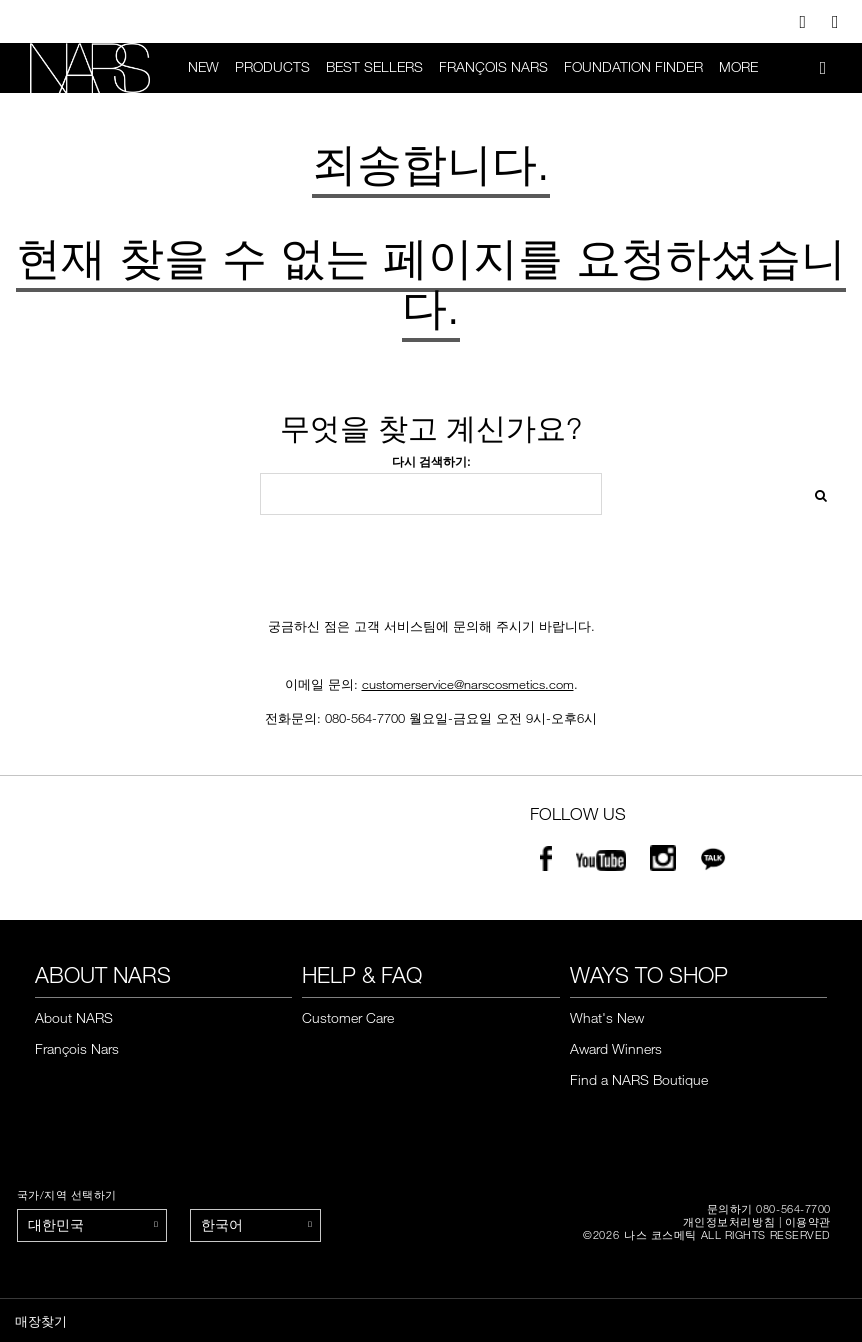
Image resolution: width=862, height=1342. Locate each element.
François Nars (493, 67)
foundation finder (633, 67)
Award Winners (616, 1048)
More (738, 67)
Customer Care (348, 1018)
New (203, 67)
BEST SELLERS (374, 67)
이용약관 (808, 1221)
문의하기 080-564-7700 (769, 1208)
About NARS (74, 1018)
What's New (607, 1018)
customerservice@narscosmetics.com (468, 685)
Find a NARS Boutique (639, 1079)
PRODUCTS (272, 67)
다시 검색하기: (431, 462)
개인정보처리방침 (729, 1221)
